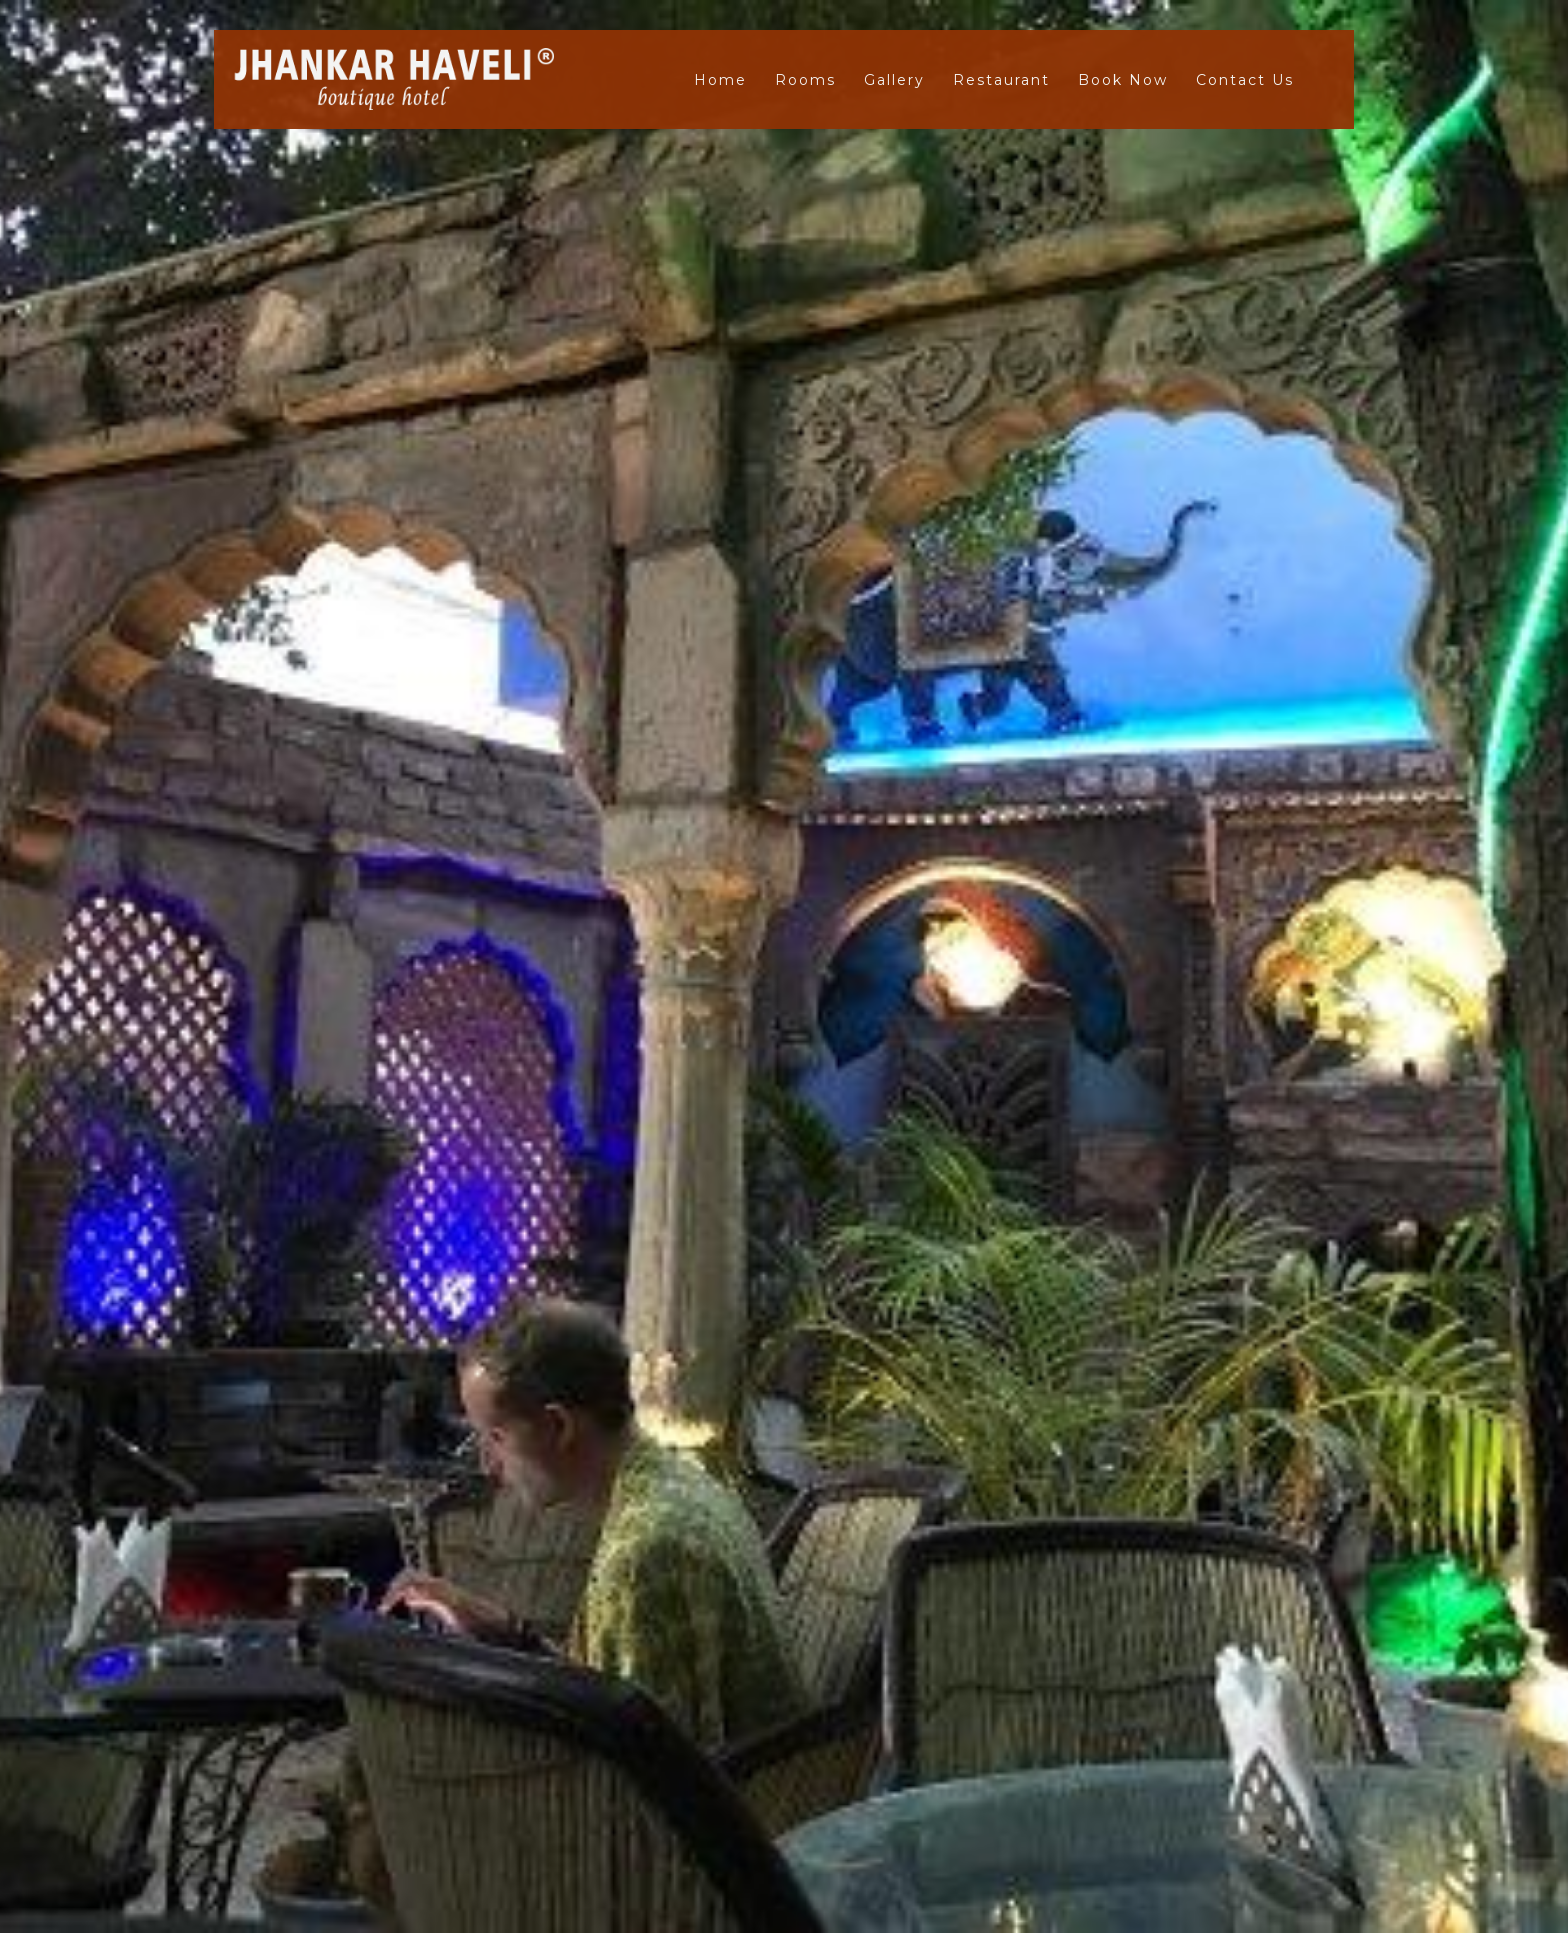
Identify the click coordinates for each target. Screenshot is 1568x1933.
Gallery (894, 80)
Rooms (805, 80)
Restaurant (1001, 80)
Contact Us (1245, 80)
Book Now (1123, 80)
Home (720, 80)
